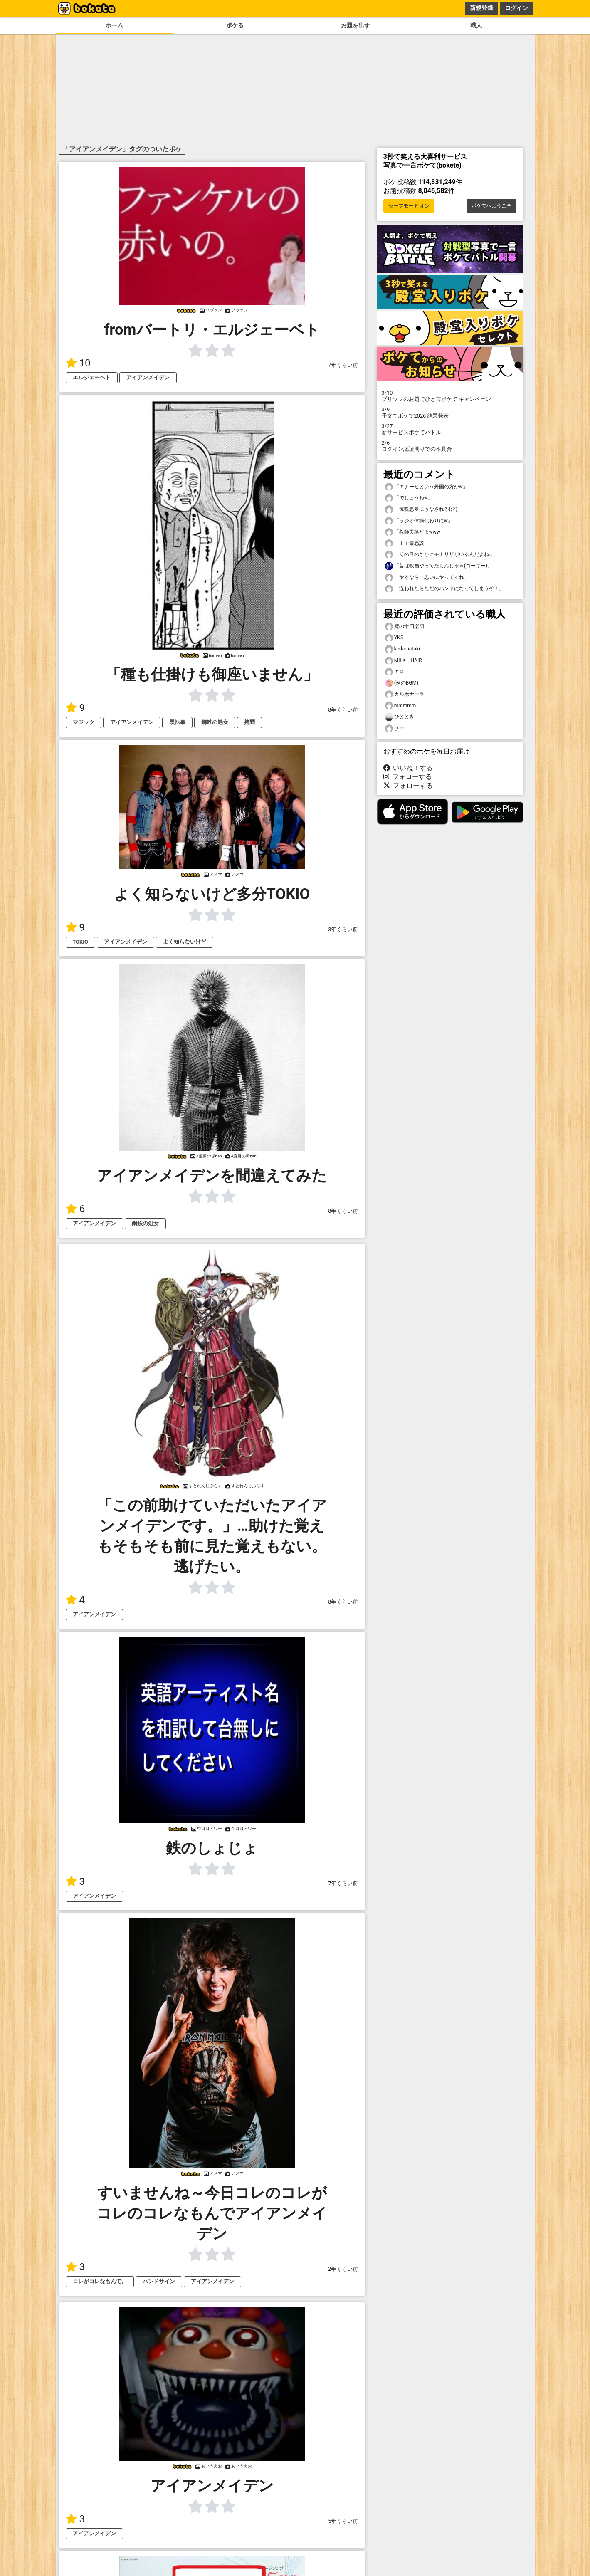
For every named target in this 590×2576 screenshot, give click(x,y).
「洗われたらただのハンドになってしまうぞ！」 (444, 589)
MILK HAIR (403, 661)
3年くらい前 (343, 929)
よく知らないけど (184, 942)
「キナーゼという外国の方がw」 (426, 487)
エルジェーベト (92, 377)
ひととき (399, 717)
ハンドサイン (159, 2281)
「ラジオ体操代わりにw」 (419, 521)
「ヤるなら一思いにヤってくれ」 (427, 577)
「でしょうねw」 (409, 498)
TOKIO (80, 942)
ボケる (235, 25)
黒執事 (177, 722)
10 (78, 363)
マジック (83, 722)
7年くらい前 (343, 365)
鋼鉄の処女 (214, 722)
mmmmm (400, 706)
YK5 (394, 638)
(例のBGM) (402, 683)
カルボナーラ (404, 694)
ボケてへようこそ (491, 206)
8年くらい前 (343, 710)
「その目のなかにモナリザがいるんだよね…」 (441, 555)
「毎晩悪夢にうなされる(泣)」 (423, 509)
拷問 (249, 722)
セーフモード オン (409, 206)
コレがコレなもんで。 (100, 2281)
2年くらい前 (343, 2269)
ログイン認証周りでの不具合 (450, 446)
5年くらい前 (343, 2521)
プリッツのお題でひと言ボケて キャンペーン (450, 396)
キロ (394, 672)
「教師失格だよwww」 (415, 532)
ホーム (114, 25)
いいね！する (408, 768)
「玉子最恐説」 (407, 543)
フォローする (407, 777)
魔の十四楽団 (404, 626)
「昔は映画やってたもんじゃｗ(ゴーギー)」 (438, 566)
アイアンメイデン (148, 377)
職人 (476, 25)
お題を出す (355, 25)
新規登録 (481, 8)
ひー (394, 728)
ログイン (516, 8)
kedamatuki (402, 649)
